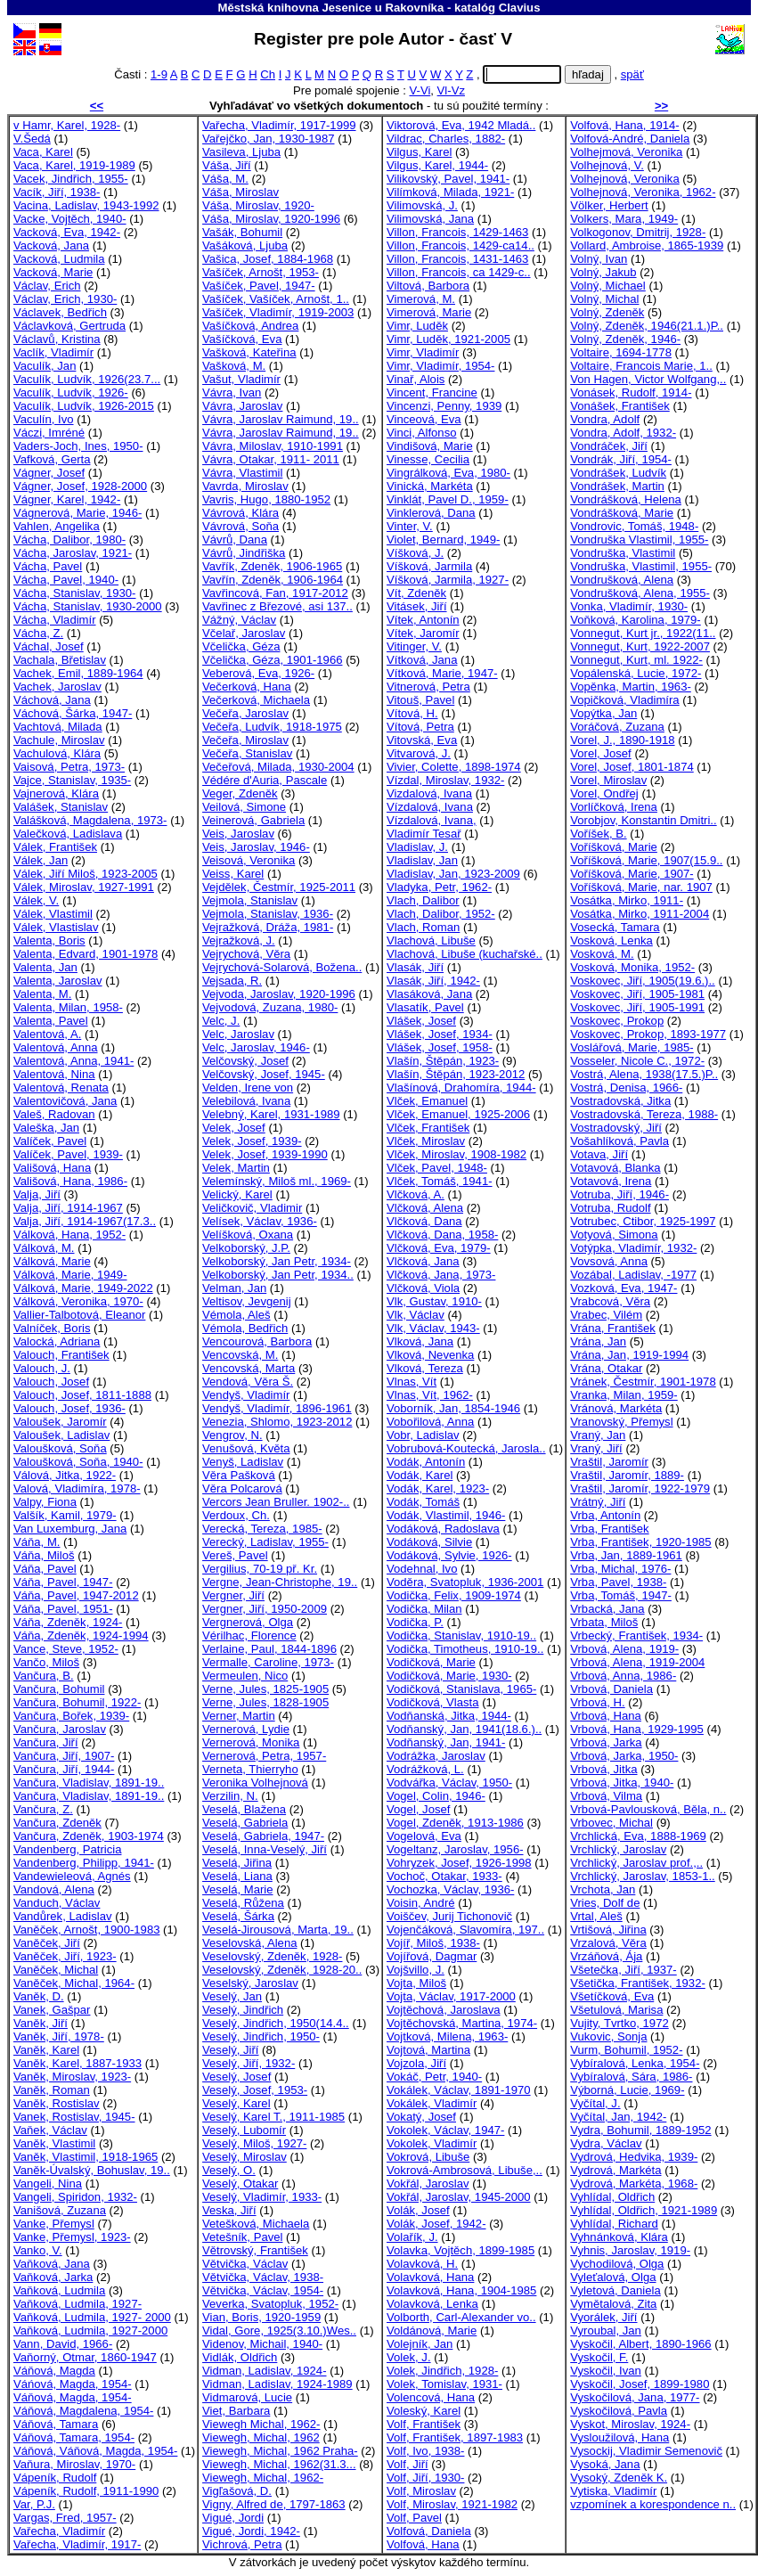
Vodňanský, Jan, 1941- (446, 1742)
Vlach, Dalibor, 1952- (441, 913)
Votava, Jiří (599, 1154)
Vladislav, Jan (422, 860)
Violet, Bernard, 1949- (443, 539)
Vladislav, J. (417, 847)
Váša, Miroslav (240, 192)
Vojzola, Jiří (416, 2063)
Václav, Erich (47, 285)
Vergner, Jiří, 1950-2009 (264, 1608)
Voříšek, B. (598, 833)
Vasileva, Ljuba (241, 152)
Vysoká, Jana (605, 2464)
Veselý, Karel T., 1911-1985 (273, 2116)
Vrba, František (609, 1528)
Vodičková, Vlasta (432, 1702)
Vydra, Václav (605, 2143)
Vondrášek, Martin (617, 486)
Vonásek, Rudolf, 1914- (630, 392)
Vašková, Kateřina (249, 352)
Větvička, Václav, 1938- (262, 2277)
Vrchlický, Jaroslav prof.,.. (636, 1862)
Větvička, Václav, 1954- (262, 2290)
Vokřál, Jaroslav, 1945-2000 (459, 2197)
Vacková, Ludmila (59, 259)
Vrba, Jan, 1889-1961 (626, 1555)
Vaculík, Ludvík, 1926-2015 (83, 406)
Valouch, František (61, 1355)
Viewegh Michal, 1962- (261, 2424)
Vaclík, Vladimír (53, 352)
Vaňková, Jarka (53, 2277)
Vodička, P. (415, 1622)
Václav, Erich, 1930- (65, 299)
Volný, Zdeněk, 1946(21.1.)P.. (646, 325)
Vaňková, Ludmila (59, 2290)
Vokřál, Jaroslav (428, 2183)
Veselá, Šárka (238, 1916)
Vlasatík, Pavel (425, 1007)
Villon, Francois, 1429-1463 (457, 232)
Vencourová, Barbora (257, 1341)
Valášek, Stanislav (60, 807)
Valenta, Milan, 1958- (68, 1007)
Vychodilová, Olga (617, 2263)
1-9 (159, 74)
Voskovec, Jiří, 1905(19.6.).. (642, 980)
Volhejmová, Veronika (626, 152)
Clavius (520, 7)
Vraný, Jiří (596, 1448)
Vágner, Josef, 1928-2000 (80, 486)
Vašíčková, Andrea (250, 325)
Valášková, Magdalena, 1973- (90, 820)
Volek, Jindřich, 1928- (442, 2370)
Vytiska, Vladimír (613, 2491)
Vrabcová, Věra (610, 1301)
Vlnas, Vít (411, 1381)
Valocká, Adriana (56, 1341)
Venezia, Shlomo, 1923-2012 (277, 1421)
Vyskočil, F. (599, 2357)
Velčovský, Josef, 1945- (263, 1074)
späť (632, 74)
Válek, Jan (40, 860)
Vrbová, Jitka (603, 1769)
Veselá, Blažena (244, 1809)
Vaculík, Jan (44, 365)
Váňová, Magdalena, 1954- (83, 2410)
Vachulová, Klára (57, 753)
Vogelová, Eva (424, 1836)
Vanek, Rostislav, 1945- (74, 2116)
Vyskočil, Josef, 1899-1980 (639, 2384)
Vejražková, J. (238, 940)
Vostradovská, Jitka (620, 1101)
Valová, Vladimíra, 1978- (77, 1488)
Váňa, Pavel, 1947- (63, 1582)
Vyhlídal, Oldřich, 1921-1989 (643, 2210)
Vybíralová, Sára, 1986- (631, 2076)
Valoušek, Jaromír (60, 1421)
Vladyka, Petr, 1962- (439, 887)
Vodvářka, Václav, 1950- (449, 1782)
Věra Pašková (238, 1475)
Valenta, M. (42, 994)
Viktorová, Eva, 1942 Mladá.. (461, 125)
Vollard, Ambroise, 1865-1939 (646, 245)
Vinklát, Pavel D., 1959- (448, 499)
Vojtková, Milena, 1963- (447, 2036)
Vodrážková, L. (425, 1769)
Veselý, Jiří (230, 2050)
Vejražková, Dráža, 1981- (267, 927)
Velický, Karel (237, 1194)
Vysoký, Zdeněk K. (618, 2477)
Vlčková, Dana (424, 1221)
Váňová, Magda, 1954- (72, 2397)
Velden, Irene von (247, 1087)
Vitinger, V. (414, 646)
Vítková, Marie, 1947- (442, 673)
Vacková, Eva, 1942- (66, 232)
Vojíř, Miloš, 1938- (433, 1943)
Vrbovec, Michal (611, 1822)
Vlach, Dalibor (423, 900)
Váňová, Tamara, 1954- (73, 2437)
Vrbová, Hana (605, 1715)
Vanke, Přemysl (53, 2223)
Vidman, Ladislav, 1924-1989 (277, 2384)
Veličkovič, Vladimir (252, 1207)
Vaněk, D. (38, 1996)
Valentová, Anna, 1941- (73, 1060)
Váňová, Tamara (55, 2424)
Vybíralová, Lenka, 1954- (634, 2063)
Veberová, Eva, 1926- (258, 673)
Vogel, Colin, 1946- (436, 1796)
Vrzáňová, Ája (606, 1956)
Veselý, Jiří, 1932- (248, 2063)
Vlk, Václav (415, 1314)
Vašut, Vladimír (241, 379)
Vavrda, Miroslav (245, 486)
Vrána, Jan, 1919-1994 (629, 1355)
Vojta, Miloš (416, 1983)
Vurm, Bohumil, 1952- (626, 2050)
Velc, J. (221, 1020)
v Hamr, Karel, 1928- (66, 125)
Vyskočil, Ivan (605, 2370)
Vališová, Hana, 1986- (70, 1181)
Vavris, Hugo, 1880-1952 (266, 499)
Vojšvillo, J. (415, 1969)
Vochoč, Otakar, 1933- (444, 1876)
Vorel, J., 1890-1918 (622, 740)
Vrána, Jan (598, 1341)
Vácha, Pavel (47, 566)
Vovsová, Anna (609, 1261)
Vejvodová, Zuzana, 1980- (270, 1007)
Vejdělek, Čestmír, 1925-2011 (278, 887)
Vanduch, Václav (56, 1903)
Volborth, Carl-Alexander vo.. (461, 2317)
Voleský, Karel (424, 2410)
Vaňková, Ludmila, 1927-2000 (90, 2330)
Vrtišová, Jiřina (608, 1929)
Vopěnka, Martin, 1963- (630, 686)
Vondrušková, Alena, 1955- (640, 593)
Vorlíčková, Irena (613, 807)
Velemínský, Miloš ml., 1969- (276, 1181)
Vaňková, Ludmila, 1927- (77, 2303)
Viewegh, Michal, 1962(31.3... (278, 2464)
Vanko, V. (37, 2250)
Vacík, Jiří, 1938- (56, 192)
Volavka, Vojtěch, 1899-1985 (460, 2250)
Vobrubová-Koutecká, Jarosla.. (466, 1448)
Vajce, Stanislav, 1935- (72, 780)
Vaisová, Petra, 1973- (69, 766)
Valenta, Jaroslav (57, 980)
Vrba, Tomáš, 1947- (621, 1595)
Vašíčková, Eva (241, 339)
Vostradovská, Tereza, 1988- (644, 1114)
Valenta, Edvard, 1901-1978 (85, 954)
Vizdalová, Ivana (429, 793)
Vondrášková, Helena (625, 499)
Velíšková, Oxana (247, 1234)
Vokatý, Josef (421, 2116)
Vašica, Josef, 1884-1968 (267, 259)
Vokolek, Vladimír (432, 2143)
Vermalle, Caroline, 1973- (268, 1662)
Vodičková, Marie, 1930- (449, 1675)
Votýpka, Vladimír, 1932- (633, 1248)
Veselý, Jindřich (242, 2009)
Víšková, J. (415, 553)
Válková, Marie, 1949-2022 (83, 1288)
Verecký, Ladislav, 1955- (265, 1542)
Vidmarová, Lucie (247, 2397)
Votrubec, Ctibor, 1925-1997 (642, 1221)
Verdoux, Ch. (236, 1515)
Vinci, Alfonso (421, 432)
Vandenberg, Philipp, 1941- (83, 1862)
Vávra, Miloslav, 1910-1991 (272, 446)
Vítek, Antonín (423, 619)
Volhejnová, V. (607, 165)
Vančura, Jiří (45, 1742)
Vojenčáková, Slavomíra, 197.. (465, 1929)
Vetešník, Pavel (242, 2237)
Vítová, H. (412, 713)
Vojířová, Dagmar (432, 1956)
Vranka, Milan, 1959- (623, 1395)
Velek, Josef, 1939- (252, 1141)
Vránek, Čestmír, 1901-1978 (642, 1381)
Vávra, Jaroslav (242, 406)
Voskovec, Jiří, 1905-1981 (637, 994)
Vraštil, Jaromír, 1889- (627, 1475)
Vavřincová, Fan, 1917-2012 (275, 593)
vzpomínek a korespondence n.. (653, 2504)
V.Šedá (32, 138)
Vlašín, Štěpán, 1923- (443, 1060)
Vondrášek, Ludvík (618, 472)
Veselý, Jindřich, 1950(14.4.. (275, 2023)
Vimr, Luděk (417, 325)
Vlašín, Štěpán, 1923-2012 (456, 1074)
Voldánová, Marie (432, 2330)
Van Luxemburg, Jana (69, 1528)
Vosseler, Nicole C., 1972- (637, 1060)
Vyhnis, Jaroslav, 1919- (630, 2250)
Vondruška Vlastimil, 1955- (639, 539)
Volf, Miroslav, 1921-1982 (452, 2504)
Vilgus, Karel (419, 152)
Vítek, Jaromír (423, 633)
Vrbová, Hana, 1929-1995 (637, 1729)
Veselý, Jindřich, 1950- (261, 2036)
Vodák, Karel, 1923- (438, 1488)
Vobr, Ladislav (423, 1435)
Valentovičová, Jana (65, 1101)
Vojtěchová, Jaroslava (444, 2009)
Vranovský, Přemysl (621, 1421)
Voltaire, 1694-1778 (621, 352)
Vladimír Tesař (424, 833)
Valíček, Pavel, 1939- (68, 1154)
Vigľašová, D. (237, 2491)
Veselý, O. (229, 2170)
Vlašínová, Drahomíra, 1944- (461, 1087)
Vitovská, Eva (422, 740)
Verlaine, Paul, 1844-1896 (269, 1649)
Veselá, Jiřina (237, 1862)
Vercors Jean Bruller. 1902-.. (275, 1502)
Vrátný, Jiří (597, 1502)
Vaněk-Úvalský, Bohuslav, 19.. (91, 2170)
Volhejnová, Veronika (624, 178)
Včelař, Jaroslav (243, 633)
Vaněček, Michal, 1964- (73, 1983)
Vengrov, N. (232, 1435)
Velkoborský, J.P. (246, 1248)
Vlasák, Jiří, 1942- (433, 980)
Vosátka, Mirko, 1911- (626, 900)
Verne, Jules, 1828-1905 (265, 1702)
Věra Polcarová (242, 1488)
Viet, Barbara (236, 2410)
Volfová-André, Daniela (629, 138)
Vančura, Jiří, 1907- (63, 1755)
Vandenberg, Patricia (67, 1849)
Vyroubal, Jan (605, 2330)
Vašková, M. (233, 365)
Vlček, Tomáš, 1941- (440, 1181)
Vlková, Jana (420, 1341)
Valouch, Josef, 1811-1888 (82, 1395)
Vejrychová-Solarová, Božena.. (282, 967)
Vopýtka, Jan (603, 713)
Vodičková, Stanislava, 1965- (461, 1689)
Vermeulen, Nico (245, 1675)
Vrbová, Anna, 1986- (623, 1675)
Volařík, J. (412, 2237)
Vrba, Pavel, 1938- (618, 1582)
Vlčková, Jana (423, 1261)
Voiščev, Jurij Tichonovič (449, 1916)
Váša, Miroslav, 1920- (258, 205)
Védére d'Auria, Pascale (264, 780)
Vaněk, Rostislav (56, 2103)
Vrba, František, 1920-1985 (640, 1542)
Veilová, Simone (244, 807)
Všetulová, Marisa (616, 2009)
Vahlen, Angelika (56, 526)
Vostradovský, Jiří (616, 1127)
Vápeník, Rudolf (54, 2477)
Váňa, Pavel (45, 1568)
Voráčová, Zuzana (617, 726)
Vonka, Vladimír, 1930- (629, 606)
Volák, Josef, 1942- (436, 2223)
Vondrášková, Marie (621, 512)
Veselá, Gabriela (245, 1822)
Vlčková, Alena (425, 1207)
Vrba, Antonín (605, 1515)
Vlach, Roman (423, 927)
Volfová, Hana (423, 2544)
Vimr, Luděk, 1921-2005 (448, 339)
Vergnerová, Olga (247, 1622)
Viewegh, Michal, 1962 (261, 2437)
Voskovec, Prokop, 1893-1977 (648, 1034)
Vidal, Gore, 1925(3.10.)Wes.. (279, 2330)
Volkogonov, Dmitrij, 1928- (637, 232)
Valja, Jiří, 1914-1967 (68, 1207)
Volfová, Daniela (429, 2531)
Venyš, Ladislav (242, 1461)
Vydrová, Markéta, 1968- (633, 2183)
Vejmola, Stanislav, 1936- (267, 913)
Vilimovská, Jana (430, 218)
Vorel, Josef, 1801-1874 (631, 766)
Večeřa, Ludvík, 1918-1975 (272, 726)
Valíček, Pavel (49, 1141)
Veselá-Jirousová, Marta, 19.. (278, 1929)
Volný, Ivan (598, 259)
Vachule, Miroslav (59, 740)
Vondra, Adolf (605, 419)
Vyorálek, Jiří (603, 2317)
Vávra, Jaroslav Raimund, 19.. (280, 419)
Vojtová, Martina (428, 2050)
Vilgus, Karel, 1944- (437, 165)
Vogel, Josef (418, 1809)
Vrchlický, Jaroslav (618, 1849)
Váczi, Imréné (49, 432)
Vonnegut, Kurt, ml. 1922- (636, 659)
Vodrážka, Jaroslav (436, 1755)
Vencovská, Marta (248, 1368)
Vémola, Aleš (236, 1314)
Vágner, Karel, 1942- (66, 499)
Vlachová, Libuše (431, 940)
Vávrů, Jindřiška (243, 553)
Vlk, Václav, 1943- (433, 1328)
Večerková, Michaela (256, 700)
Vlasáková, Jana (429, 994)
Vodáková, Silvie (429, 1542)
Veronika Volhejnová (255, 1782)
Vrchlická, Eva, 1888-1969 (638, 1836)
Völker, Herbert (609, 205)
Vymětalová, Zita (613, 2303)
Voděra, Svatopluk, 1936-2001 (465, 1582)
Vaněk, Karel (46, 2050)
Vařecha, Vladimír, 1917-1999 (278, 125)
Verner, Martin (238, 1715)
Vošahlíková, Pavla (619, 1141)
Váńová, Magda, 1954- (72, 2384)
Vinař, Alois (415, 379)
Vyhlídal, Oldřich (612, 2197)
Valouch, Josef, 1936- (69, 1408)
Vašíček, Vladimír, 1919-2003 (278, 312)
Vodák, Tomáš (423, 1502)
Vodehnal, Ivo (422, 1568)
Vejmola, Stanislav (249, 900)
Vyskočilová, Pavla (618, 2410)
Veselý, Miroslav (244, 2156)
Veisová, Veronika (248, 860)
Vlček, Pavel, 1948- (437, 1167)
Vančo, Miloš (46, 1662)
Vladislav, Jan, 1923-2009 (453, 873)
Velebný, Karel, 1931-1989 (271, 1114)
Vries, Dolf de (605, 1903)
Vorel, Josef (601, 753)
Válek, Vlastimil (53, 913)
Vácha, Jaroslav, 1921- (72, 553)
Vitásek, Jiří (417, 606)
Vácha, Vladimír (54, 619)
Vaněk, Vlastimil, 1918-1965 (85, 2156)
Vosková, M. (601, 954)
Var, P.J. (34, 2504)
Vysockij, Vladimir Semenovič (646, 2450)
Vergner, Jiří (233, 1595)
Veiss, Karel (233, 873)
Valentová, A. (47, 1034)
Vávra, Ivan (231, 392)
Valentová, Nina (54, 1074)
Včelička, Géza (241, 646)
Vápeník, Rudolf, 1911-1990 (86, 2491)
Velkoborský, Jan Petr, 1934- (276, 1261)
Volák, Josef (418, 2210)
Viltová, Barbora (428, 285)
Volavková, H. (422, 2263)
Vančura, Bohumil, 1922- (77, 1702)
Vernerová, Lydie (245, 1729)
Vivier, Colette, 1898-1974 (454, 766)
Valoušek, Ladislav (61, 1435)
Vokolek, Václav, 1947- (445, 2130)
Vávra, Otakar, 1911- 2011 (270, 459)
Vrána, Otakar (606, 1368)
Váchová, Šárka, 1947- (72, 713)
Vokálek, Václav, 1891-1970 (459, 2090)
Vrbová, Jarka (605, 1742)
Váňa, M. (36, 1542)
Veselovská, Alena (249, 1943)
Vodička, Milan (424, 1608)
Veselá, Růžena (243, 1903)
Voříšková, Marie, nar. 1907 (641, 887)
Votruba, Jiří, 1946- (619, 1194)
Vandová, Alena (53, 1889)
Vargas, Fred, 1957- (65, 2517)
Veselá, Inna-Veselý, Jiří (264, 1849)
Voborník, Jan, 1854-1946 (453, 1408)
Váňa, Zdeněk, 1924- (67, 1622)
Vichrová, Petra (241, 2544)
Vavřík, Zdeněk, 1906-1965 (272, 566)
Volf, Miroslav (421, 2491)
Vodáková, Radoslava (443, 1528)
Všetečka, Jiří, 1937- (623, 1969)
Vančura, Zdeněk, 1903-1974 (88, 1836)
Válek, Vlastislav (55, 927)
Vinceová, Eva (424, 419)
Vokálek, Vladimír (432, 2103)
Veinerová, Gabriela (253, 820)
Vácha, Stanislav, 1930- (74, 593)
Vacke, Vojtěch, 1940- (69, 218)
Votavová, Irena (610, 1181)
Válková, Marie (52, 1261)
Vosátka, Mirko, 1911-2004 (639, 913)
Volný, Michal (604, 299)
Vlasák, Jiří (415, 967)
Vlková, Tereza (425, 1368)
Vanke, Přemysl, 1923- (72, 2237)
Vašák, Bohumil (242, 232)
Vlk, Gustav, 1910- (434, 1301)
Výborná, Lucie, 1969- (627, 2090)
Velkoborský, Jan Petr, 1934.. (278, 1274)
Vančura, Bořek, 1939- (71, 1715)
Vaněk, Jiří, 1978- (58, 2036)
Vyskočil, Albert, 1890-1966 (640, 2344)
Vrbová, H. (597, 1702)
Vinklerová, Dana (431, 512)
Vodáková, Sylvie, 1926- (449, 1555)
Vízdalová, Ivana (430, 807)
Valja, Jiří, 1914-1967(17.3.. (84, 1221)
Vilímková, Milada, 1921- (450, 192)
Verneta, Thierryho (250, 1769)
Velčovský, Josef (245, 1060)
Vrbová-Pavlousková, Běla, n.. (648, 1809)
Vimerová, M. (421, 299)
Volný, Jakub (603, 272)
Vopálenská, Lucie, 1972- (635, 673)
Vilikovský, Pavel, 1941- (448, 178)
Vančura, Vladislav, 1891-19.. (88, 1782)
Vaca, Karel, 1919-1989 (74, 165)
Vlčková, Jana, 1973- (441, 1274)
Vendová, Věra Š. (247, 1381)
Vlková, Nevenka (430, 1355)
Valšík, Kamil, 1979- (65, 1515)
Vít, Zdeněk (416, 593)
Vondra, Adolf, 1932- (623, 432)
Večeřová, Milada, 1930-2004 (278, 766)
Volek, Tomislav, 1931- (444, 2384)
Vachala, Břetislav (59, 659)
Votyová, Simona (613, 1234)
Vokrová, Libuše (428, 2156)
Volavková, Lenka (432, 2303)
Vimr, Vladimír (423, 352)
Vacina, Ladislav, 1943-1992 (86, 205)
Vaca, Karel (43, 152)
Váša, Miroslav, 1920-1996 (271, 218)
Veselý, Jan (232, 1996)
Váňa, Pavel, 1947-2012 (76, 1595)
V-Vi (420, 90)
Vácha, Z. (38, 633)
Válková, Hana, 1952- (69, 1234)
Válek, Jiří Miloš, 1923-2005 (85, 873)
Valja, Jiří (37, 1194)
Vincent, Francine (432, 392)
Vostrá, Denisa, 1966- (626, 1087)
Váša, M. (225, 178)
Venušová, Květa (245, 1448)
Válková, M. (44, 1248)
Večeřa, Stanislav (247, 753)
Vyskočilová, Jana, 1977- (634, 2397)
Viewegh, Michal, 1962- (262, 2477)
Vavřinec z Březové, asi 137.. (277, 606)
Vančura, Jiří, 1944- (63, 1769)
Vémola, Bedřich (245, 1328)
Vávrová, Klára (240, 512)
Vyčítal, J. (595, 2103)
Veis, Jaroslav (238, 833)
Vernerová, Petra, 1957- (264, 1755)
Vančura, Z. (43, 1809)
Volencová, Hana (431, 2397)
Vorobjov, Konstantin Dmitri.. (643, 820)
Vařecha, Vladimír (59, 2531)
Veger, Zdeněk (240, 793)
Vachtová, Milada (57, 726)
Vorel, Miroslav (608, 780)
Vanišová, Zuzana (59, 2210)
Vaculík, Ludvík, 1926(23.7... (86, 379)
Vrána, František (613, 1328)
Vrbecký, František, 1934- (636, 1635)
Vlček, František (428, 1127)
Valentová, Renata (61, 1087)
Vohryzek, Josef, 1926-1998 (459, 1862)
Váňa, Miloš (44, 1555)
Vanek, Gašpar (51, 2009)
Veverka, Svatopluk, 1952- (270, 2303)
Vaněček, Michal (55, 1969)
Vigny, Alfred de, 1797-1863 (274, 2504)
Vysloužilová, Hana (619, 2437)
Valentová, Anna (55, 1047)
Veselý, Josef (236, 2076)
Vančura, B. (43, 1675)
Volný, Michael (608, 285)
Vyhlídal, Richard (614, 2223)
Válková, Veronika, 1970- (78, 1301)
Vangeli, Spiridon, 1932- (75, 2197)
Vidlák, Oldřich (239, 2357)
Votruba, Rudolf (610, 1207)
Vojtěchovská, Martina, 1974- (462, 2023)
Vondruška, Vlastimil (622, 553)
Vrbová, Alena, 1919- (624, 1649)
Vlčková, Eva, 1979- (439, 1248)
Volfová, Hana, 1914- (624, 125)
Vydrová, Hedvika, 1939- (633, 2156)
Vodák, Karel (419, 1475)
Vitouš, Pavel (420, 700)
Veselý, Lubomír (244, 2130)
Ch (267, 74)
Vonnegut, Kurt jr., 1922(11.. (642, 633)
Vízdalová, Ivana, (432, 820)
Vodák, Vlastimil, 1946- (446, 1515)
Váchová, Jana (52, 700)
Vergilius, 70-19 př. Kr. (259, 1568)
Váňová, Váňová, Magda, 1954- (95, 2450)
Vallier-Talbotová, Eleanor (79, 1314)
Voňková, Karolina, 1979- (635, 619)
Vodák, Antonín (426, 1461)
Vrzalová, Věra (608, 1943)
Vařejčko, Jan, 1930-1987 (268, 138)
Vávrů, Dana (234, 539)
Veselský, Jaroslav (250, 1983)
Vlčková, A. (415, 1194)
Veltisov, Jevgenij (246, 1301)
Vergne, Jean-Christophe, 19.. (279, 1582)
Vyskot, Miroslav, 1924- (630, 2424)
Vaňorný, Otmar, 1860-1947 (85, 2357)
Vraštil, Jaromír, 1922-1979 (640, 1488)
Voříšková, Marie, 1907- (631, 873)
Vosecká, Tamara (614, 927)
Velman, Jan (234, 1288)
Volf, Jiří (407, 2464)
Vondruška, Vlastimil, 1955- (641, 566)
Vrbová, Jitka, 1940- (621, 1782)
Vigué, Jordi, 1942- (251, 2531)
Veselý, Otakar (240, 2183)
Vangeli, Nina (47, 2183)
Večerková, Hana (246, 686)
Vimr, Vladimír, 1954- (440, 365)
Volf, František (424, 2424)
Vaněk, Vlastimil (54, 2143)
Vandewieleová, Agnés (72, 1876)
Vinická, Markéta (430, 486)
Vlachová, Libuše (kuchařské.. (464, 954)
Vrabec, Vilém (606, 1314)
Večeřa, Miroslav (245, 740)
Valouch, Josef (51, 1381)
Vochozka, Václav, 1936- (450, 1889)
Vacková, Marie (53, 272)
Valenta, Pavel (50, 1020)
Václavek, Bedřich (60, 312)
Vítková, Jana (422, 659)
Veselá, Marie (237, 1889)
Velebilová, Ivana (246, 1101)
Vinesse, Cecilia (428, 459)
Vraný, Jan (597, 1435)
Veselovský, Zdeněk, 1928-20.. (282, 1969)
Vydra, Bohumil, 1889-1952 (640, 2130)
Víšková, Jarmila (429, 566)
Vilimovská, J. (422, 205)
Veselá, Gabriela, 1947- (263, 1836)
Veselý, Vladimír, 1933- (262, 2197)
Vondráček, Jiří (609, 446)
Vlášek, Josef (421, 1020)
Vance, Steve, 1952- (65, 1649)
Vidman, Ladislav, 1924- (264, 2370)
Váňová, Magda (54, 2370)
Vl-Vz (451, 90)
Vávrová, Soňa (240, 526)
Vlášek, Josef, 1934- (440, 1034)
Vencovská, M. (240, 1355)
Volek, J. (409, 2357)
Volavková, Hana (430, 2277)
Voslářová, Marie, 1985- (631, 1047)
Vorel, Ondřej (604, 793)
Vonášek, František (620, 406)
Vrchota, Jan (602, 1889)
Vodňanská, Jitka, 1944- (449, 1715)
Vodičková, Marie (431, 1662)
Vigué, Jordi (233, 2517)
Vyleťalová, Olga (613, 2277)
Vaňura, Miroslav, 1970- (74, 2464)
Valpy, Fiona (45, 1502)
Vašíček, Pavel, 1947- (258, 285)
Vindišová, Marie (430, 446)
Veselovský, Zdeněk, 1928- (272, 1956)
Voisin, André (421, 1903)
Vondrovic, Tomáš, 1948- (634, 526)
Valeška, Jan (46, 1127)
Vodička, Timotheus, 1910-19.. (465, 1649)
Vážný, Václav (239, 619)
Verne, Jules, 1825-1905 (265, 1689)
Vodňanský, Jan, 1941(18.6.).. (464, 1729)
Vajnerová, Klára (56, 793)
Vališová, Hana (52, 1167)
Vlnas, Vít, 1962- (430, 1395)
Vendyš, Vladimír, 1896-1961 (277, 1408)
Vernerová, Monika (250, 1742)
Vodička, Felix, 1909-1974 (454, 1595)
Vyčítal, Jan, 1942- (618, 2116)
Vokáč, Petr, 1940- (434, 2076)
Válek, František (55, 847)
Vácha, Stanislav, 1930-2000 (87, 606)
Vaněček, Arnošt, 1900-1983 (86, 1929)
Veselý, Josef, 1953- (254, 2090)
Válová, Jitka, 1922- (64, 1475)
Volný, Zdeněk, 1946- (625, 339)
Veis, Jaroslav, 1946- (256, 847)
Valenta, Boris (49, 940)
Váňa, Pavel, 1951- (63, 1608)
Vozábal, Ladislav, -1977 (633, 1274)
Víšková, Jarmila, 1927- (448, 579)
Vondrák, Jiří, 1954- (621, 459)
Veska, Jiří (229, 2210)
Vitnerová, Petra (428, 686)
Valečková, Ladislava (67, 833)
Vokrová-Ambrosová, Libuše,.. (464, 2170)
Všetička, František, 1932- (637, 1983)
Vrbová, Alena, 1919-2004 (637, 1662)
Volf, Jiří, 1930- (425, 2477)
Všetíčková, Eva (612, 1996)
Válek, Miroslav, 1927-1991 (83, 887)
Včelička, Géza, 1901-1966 (272, 659)
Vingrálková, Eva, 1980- (448, 472)
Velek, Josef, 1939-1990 (265, 1154)
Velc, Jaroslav (238, 1034)
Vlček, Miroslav (426, 1141)
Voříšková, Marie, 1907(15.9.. (646, 860)
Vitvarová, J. (419, 753)
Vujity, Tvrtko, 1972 (619, 2023)
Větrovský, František (255, 2250)
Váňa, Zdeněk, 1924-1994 (81, 1635)
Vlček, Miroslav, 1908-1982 (456, 1154)
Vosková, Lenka (611, 940)
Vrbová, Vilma (606, 1796)
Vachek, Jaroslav (57, 686)
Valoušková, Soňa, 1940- (78, 1461)
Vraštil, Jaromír (609, 1461)
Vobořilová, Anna (430, 1421)
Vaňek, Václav (50, 2130)
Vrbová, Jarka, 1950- (624, 1755)
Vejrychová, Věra (246, 954)
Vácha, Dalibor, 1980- (69, 539)
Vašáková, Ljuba (245, 245)
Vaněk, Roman (51, 2090)
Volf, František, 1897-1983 (455, 2437)
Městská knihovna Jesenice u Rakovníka (331, 7)
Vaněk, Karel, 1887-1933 (77, 2063)
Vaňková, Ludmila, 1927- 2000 (92, 2317)
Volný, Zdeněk (607, 312)
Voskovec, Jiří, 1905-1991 (637, 1007)
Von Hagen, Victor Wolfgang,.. (648, 379)
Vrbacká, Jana (607, 1608)
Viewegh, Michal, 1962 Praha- (280, 2450)
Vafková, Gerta (51, 459)
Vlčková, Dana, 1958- (442, 1234)
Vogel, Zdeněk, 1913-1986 (455, 1822)
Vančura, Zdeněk (57, 1822)
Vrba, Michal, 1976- (620, 1568)
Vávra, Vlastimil (242, 472)
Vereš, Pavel (235, 1555)
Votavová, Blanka (615, 1167)
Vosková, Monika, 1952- (632, 967)
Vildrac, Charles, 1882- (446, 138)
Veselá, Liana (237, 1876)
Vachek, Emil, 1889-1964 (78, 673)
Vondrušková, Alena (621, 579)
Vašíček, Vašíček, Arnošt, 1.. (275, 299)
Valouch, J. (41, 1368)
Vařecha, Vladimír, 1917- (77, 2544)
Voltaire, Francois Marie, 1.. (641, 365)
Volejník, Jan (419, 2344)
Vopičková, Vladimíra (624, 700)
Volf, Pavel (414, 2517)
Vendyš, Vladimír (245, 1395)
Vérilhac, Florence (249, 1635)
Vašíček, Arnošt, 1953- (260, 272)
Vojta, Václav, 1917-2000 (451, 1996)
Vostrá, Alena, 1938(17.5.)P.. (644, 1074)
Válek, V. (36, 900)
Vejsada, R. (232, 980)
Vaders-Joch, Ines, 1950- (78, 446)
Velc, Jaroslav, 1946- (256, 1047)
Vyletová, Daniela (615, 2290)
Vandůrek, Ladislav (62, 1916)
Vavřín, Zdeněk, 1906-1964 (272, 579)
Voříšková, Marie (613, 847)
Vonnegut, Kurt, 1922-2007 (640, 646)
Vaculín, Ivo (43, 419)
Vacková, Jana (51, 245)
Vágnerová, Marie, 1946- (77, 512)
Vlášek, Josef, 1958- (440, 1047)
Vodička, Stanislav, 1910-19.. (461, 1635)
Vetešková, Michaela (255, 2223)
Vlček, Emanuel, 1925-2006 (458, 1114)
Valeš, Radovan (54, 1114)
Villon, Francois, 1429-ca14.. (460, 245)
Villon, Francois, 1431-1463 (457, 259)
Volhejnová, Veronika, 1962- (642, 192)
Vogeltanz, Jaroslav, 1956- (455, 1849)
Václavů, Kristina (57, 339)
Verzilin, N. (230, 1796)
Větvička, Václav (245, 2263)
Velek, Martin (236, 1167)
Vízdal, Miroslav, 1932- (445, 780)
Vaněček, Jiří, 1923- (65, 1956)
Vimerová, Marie (429, 312)
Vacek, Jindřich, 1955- (70, 178)
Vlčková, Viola (423, 1288)
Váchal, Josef (48, 646)
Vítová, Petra (420, 726)
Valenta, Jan (45, 967)
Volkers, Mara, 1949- (624, 218)
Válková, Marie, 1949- (70, 1274)
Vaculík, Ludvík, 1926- (70, 392)
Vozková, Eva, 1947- (623, 1288)
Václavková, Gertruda (69, 325)
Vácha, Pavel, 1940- (65, 579)
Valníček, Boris (51, 1328)
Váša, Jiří (226, 165)
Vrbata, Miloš (604, 1622)
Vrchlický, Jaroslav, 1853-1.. (642, 1876)
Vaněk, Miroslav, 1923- (72, 2076)
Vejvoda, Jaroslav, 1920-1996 (278, 994)
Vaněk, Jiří (40, 2023)
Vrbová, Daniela (611, 1689)
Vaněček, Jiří (46, 1943)
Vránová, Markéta (616, 1408)
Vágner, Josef (49, 472)
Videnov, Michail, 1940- (262, 2344)
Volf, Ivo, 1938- (425, 2450)
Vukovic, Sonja (608, 2036)
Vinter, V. (410, 526)
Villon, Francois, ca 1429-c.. (459, 272)
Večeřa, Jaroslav (245, 713)
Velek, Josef (233, 1127)
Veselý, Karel (236, 2103)
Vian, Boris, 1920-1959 (261, 2317)
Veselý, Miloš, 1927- (254, 2143)
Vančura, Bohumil (59, 1689)
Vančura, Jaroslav (59, 1729)
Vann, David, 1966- (62, 2344)
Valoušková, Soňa (60, 1448)
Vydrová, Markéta (615, 2170)
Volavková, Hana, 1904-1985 (461, 2290)
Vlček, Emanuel (427, 1101)
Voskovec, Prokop (617, 1020)
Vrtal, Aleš (596, 1916)
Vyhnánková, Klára (619, 2237)
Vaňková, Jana (51, 2263)
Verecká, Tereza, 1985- (262, 1528)
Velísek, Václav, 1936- (259, 1221)
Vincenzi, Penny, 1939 (444, 406)
